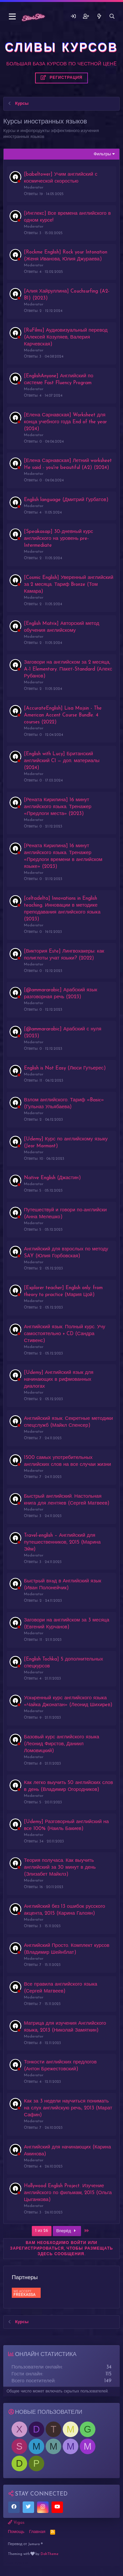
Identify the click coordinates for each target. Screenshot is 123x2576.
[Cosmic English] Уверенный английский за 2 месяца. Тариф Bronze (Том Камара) (68, 584)
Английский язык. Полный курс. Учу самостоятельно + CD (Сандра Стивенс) (64, 1334)
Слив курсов (15, 2563)
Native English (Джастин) (52, 1178)
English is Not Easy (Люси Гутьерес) (65, 1068)
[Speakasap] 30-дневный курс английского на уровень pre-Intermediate (58, 538)
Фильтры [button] (102, 154)
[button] (12, 17)
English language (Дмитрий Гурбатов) (66, 499)
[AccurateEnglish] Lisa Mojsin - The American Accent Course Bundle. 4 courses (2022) (63, 715)
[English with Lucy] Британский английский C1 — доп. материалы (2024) (61, 761)
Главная (37, 2532)
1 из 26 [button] (41, 2231)
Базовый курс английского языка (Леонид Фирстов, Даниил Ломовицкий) (61, 1744)
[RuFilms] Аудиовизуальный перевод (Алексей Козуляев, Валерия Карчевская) (66, 337)
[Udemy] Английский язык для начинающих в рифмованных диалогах (58, 1379)
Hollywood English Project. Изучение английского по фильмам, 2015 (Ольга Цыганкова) (68, 2193)
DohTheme (49, 2554)
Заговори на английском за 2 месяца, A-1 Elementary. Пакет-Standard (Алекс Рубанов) (68, 669)
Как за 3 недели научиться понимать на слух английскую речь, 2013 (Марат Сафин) (68, 2108)
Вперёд (67, 2231)
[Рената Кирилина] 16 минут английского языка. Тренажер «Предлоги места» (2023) (58, 807)
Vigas (16, 2522)
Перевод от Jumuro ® (25, 2544)
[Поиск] (112, 16)
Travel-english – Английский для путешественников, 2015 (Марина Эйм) (62, 1542)
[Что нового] (98, 16)
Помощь (16, 2532)
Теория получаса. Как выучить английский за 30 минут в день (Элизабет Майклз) (60, 1867)
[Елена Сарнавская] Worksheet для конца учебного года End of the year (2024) (65, 422)
